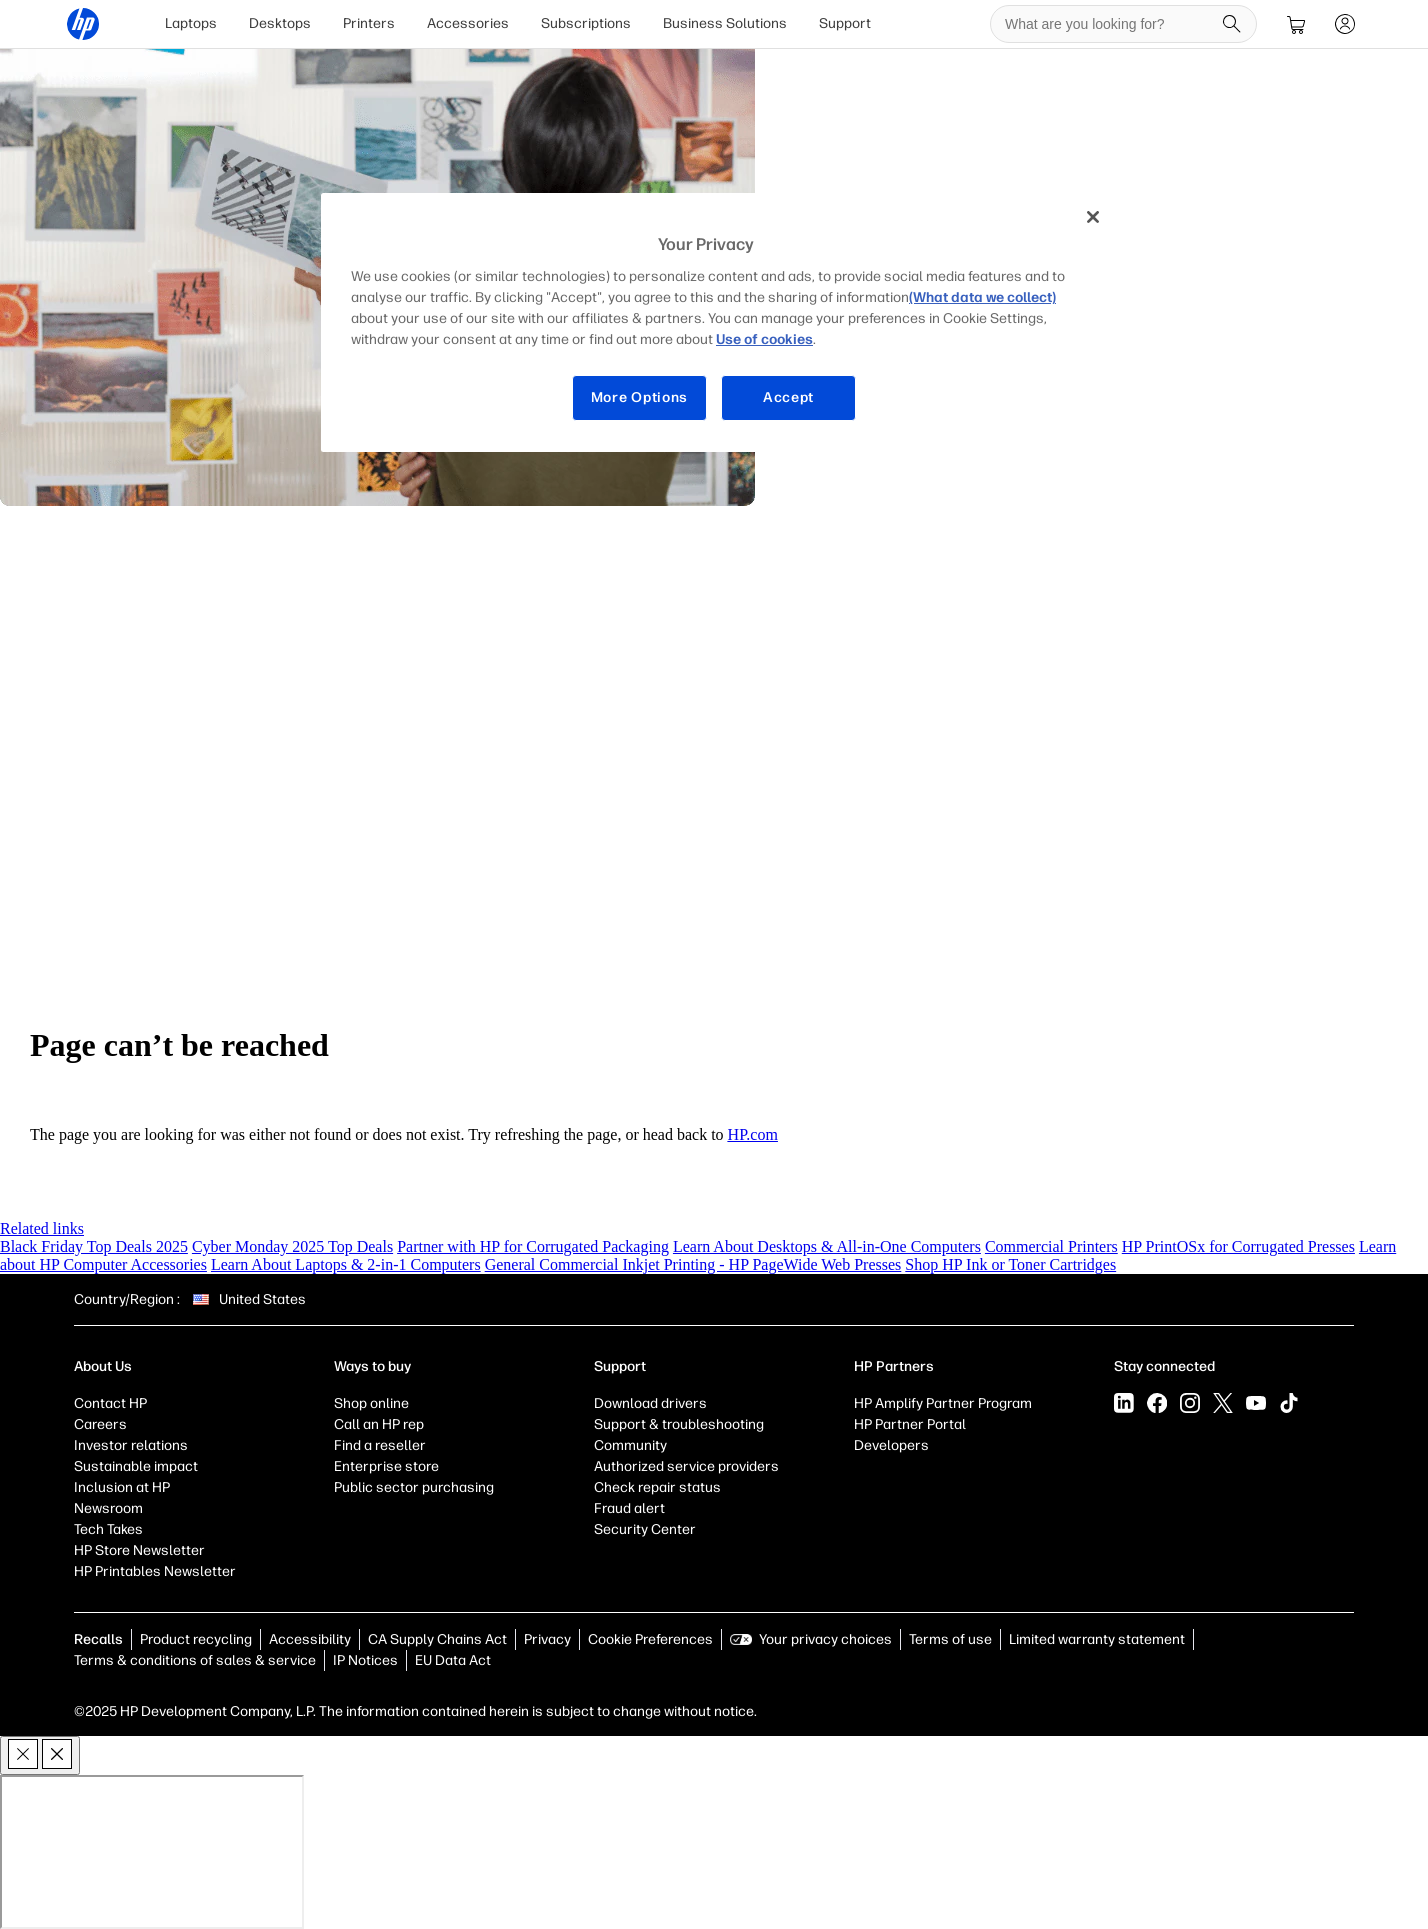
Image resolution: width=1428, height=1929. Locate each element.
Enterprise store (386, 1466)
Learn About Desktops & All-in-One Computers (827, 1246)
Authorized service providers (686, 1466)
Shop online (371, 1403)
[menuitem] (191, 24)
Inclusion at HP (122, 1487)
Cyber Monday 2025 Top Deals (292, 1246)
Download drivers (650, 1403)
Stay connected (1164, 1366)
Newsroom (108, 1508)
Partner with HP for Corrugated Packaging (533, 1246)
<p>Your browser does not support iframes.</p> (152, 1852)
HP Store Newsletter (139, 1550)
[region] (721, 322)
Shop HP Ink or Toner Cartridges (1010, 1264)
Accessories (468, 23)
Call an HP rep (379, 1424)
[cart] (1297, 24)
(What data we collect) (982, 297)
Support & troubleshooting (679, 1424)
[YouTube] (1256, 1403)
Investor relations (131, 1445)
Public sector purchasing (414, 1487)
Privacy (547, 1639)
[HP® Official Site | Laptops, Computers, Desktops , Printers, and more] (83, 24)
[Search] (1232, 24)
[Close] (1093, 217)
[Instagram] (1190, 1403)
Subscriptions (586, 23)
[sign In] (1345, 24)
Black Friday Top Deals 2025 (94, 1246)
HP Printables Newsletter (155, 1571)
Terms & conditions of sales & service (195, 1660)
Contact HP (110, 1403)
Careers (100, 1424)
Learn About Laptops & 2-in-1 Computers (346, 1264)
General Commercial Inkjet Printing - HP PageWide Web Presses (693, 1264)
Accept (788, 397)
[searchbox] (1108, 24)
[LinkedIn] (1124, 1403)
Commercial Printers (1051, 1246)
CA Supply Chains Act (437, 1639)
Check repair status (657, 1487)
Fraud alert (629, 1508)
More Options (639, 397)
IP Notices (365, 1660)
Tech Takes (108, 1529)
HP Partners (894, 1366)
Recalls (98, 1639)
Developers (891, 1445)
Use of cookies (764, 339)
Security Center (645, 1529)
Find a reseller (380, 1445)
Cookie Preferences (650, 1639)
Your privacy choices (825, 1639)
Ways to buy (372, 1366)
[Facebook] (1157, 1403)
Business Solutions (725, 23)
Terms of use (950, 1639)
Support (845, 23)
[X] (1223, 1403)
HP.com (753, 1134)
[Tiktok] (1289, 1403)
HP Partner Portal (910, 1424)
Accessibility (310, 1639)
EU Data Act (453, 1660)
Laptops (191, 23)
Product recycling (196, 1639)
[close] (40, 1755)
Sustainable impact (136, 1466)
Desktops (280, 23)
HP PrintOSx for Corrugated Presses (1238, 1246)
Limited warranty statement (1097, 1639)
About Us (103, 1366)
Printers (369, 23)
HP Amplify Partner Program (943, 1403)
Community (630, 1445)
